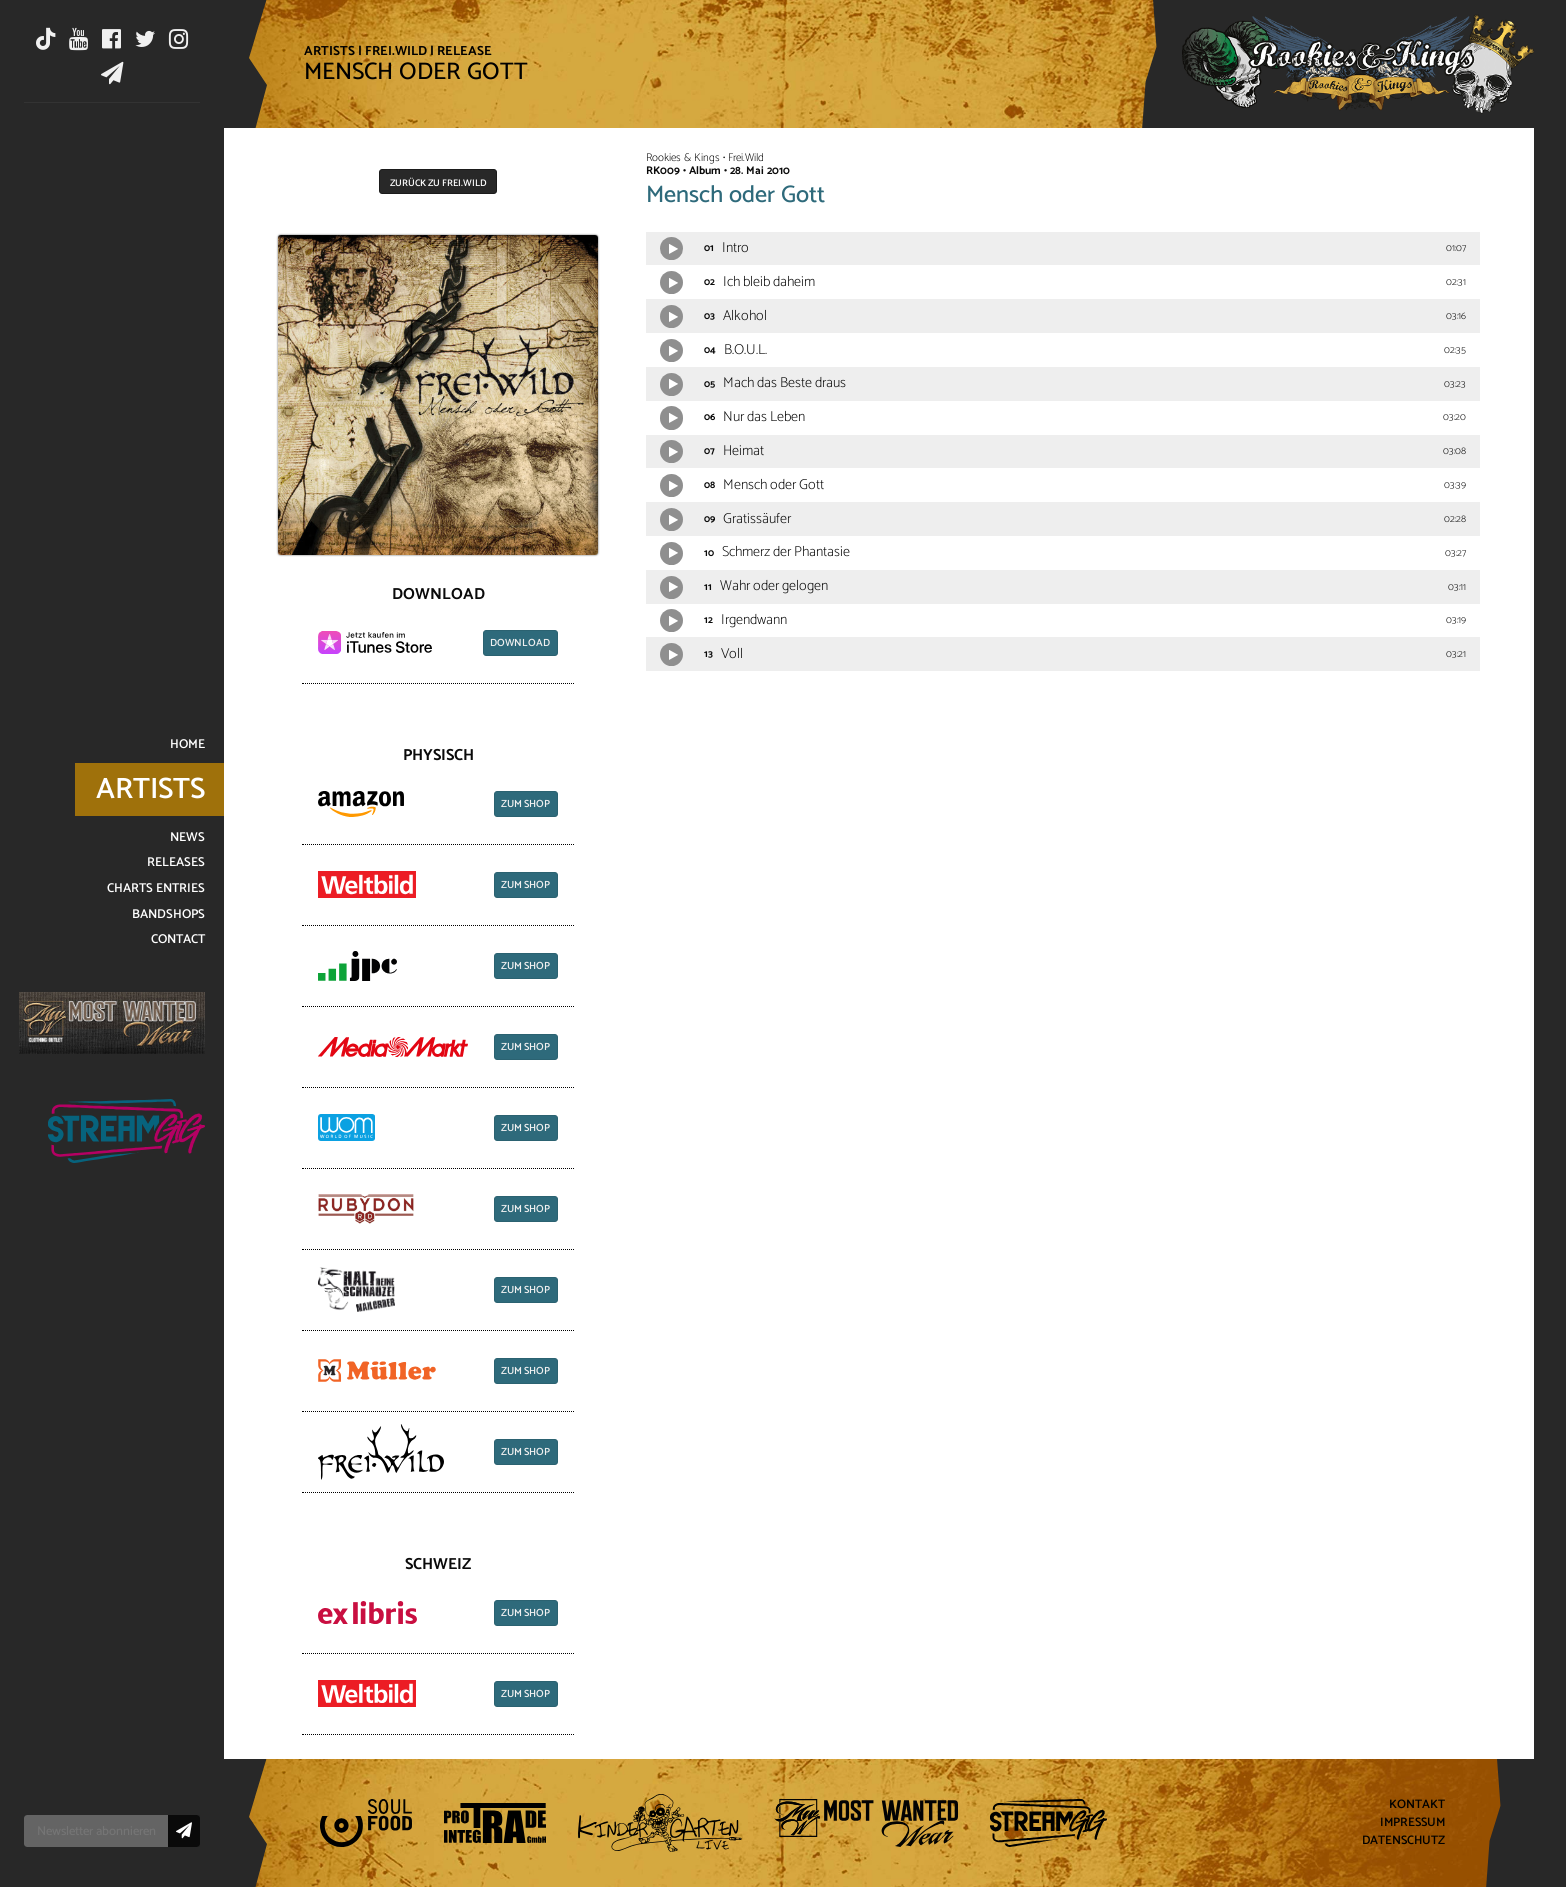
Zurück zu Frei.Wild (438, 183)
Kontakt (1417, 1805)
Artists (329, 51)
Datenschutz (1403, 1840)
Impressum (1412, 1823)
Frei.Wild (396, 51)
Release (464, 51)
